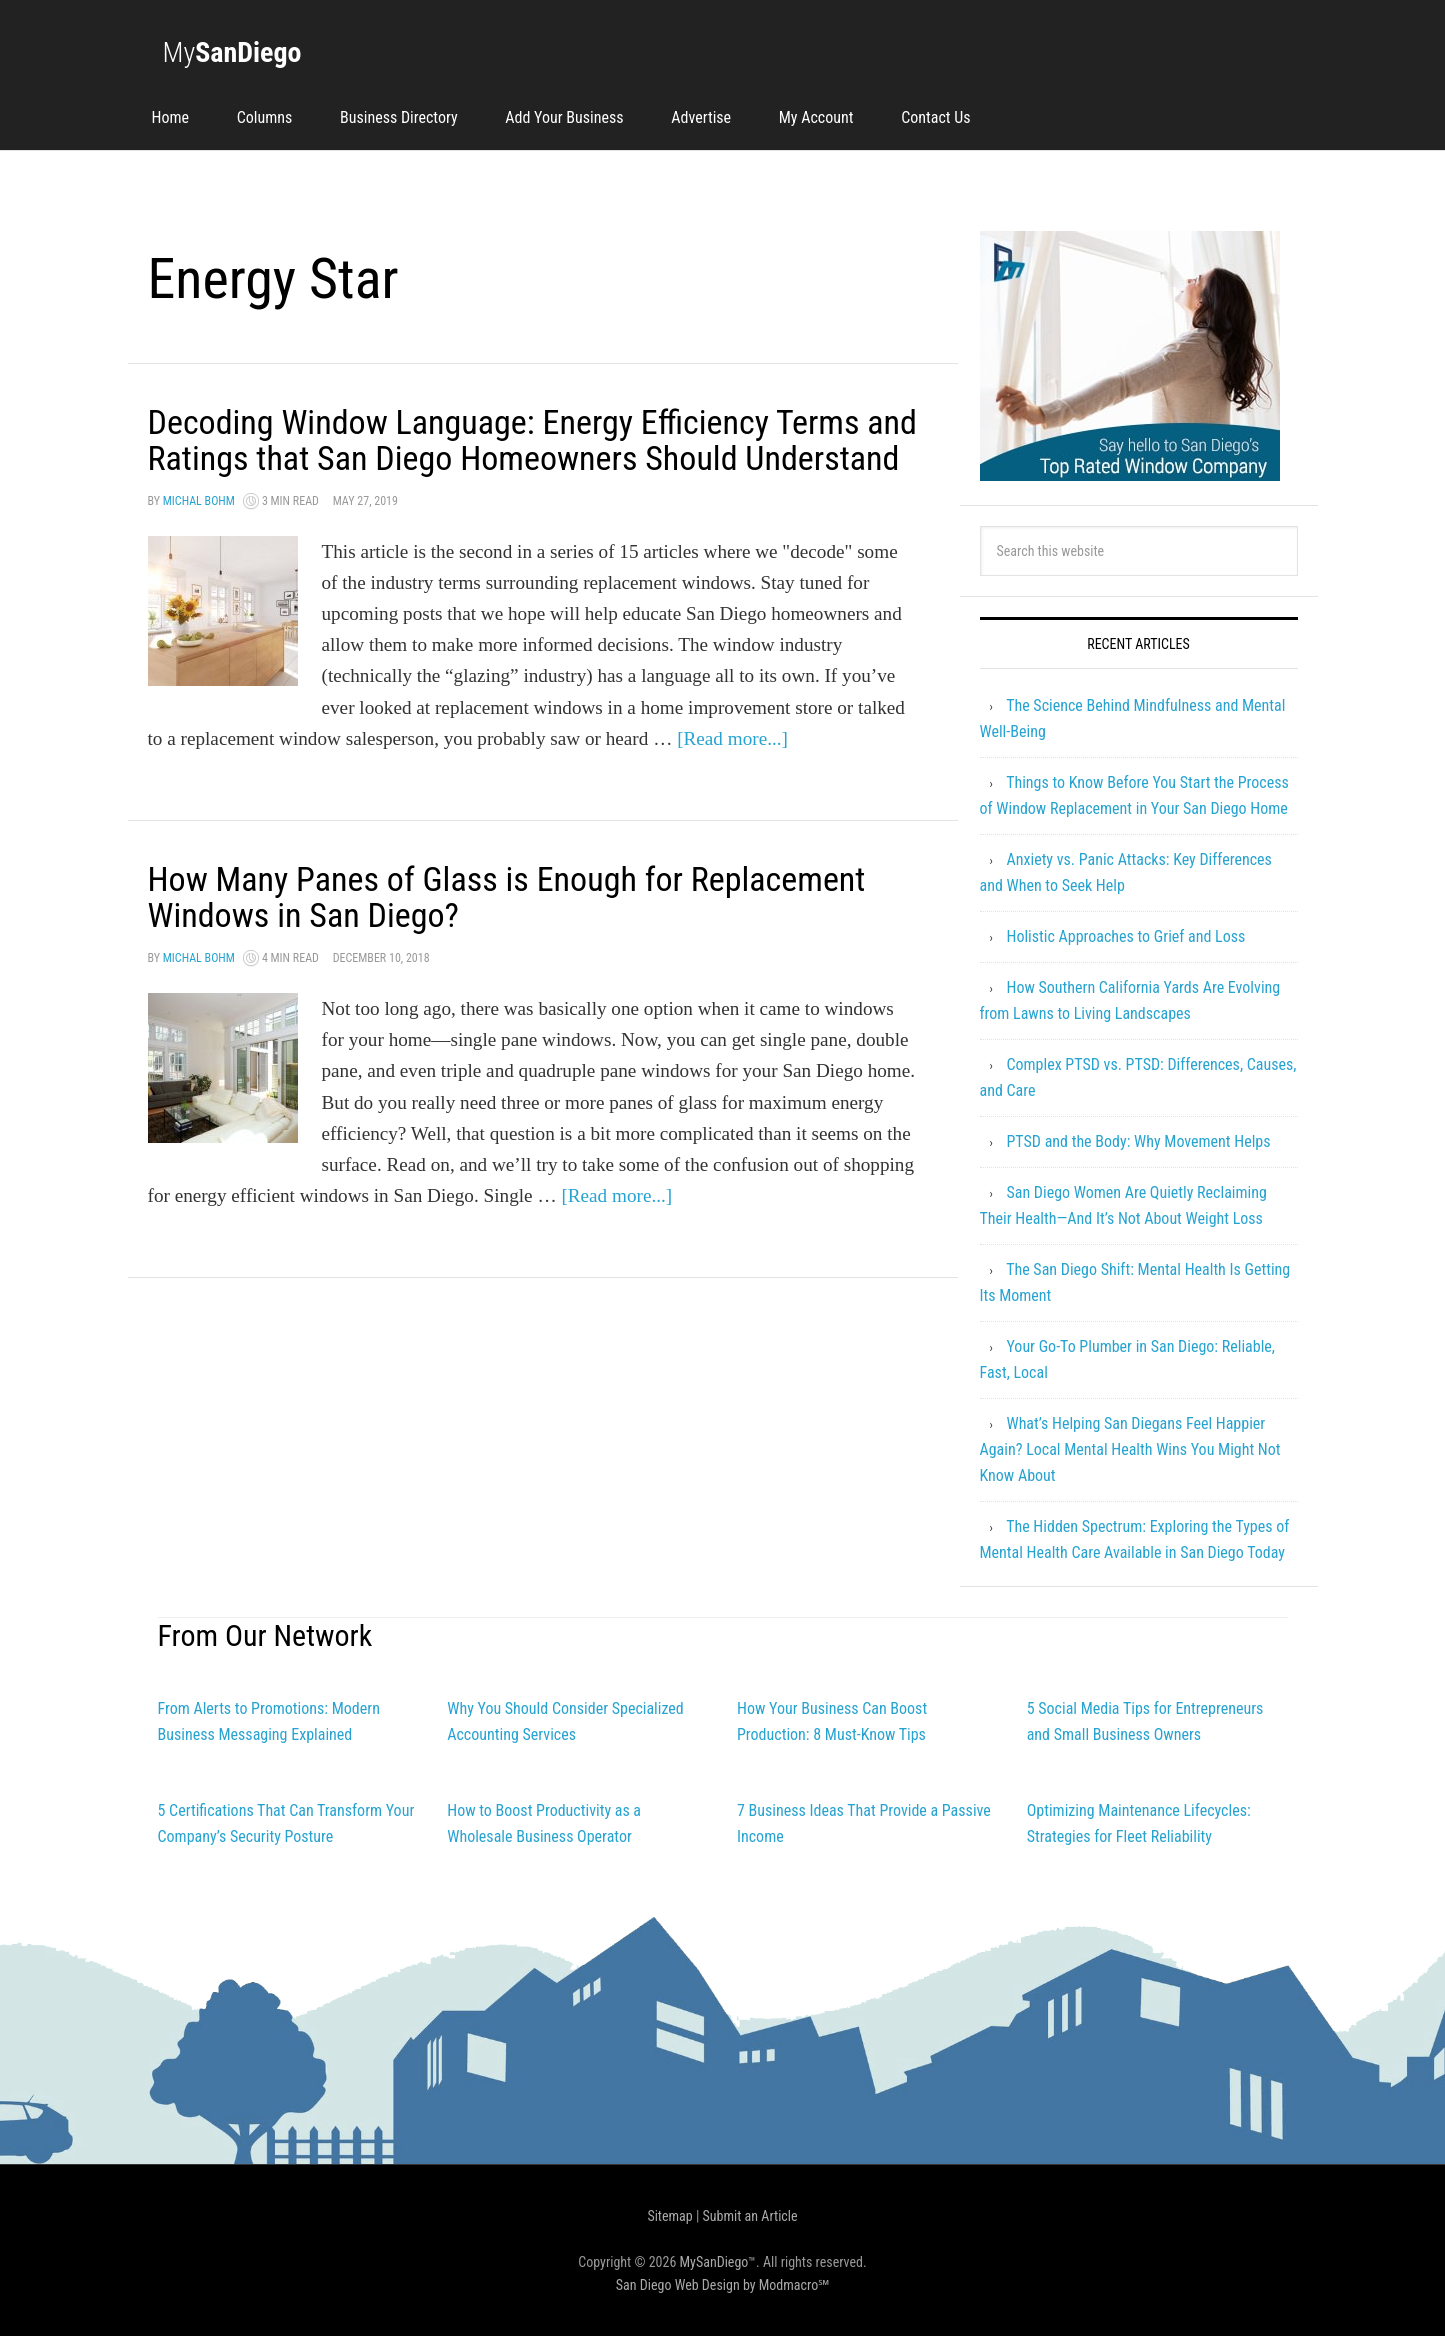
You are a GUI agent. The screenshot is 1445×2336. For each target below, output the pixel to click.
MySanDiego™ (718, 2262)
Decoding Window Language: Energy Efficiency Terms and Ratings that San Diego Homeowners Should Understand (524, 458)
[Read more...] (732, 774)
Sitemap (669, 2216)
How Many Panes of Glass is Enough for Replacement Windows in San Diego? (527, 933)
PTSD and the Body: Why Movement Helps (1138, 1141)
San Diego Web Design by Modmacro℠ (722, 2285)
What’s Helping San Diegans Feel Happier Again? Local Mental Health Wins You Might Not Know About (1130, 1449)
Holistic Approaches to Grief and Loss (1125, 936)
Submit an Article (750, 2216)
